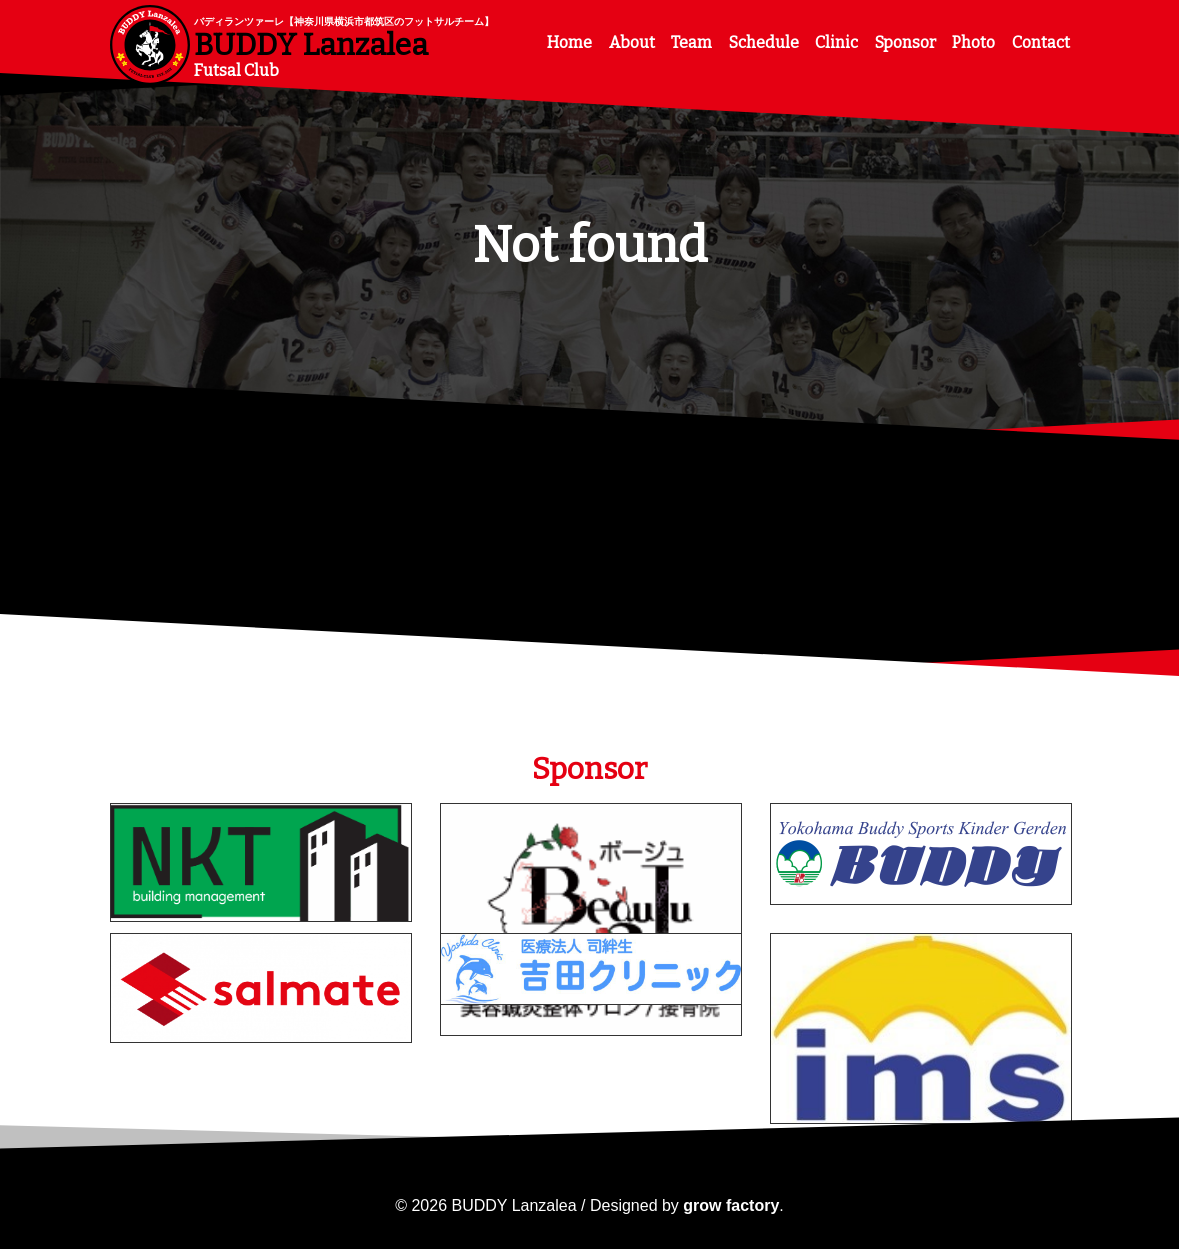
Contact (1041, 42)
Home (569, 42)
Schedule (764, 42)
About (632, 42)
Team (691, 42)
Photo (973, 42)
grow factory (731, 1205)
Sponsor (905, 42)
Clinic (836, 42)
